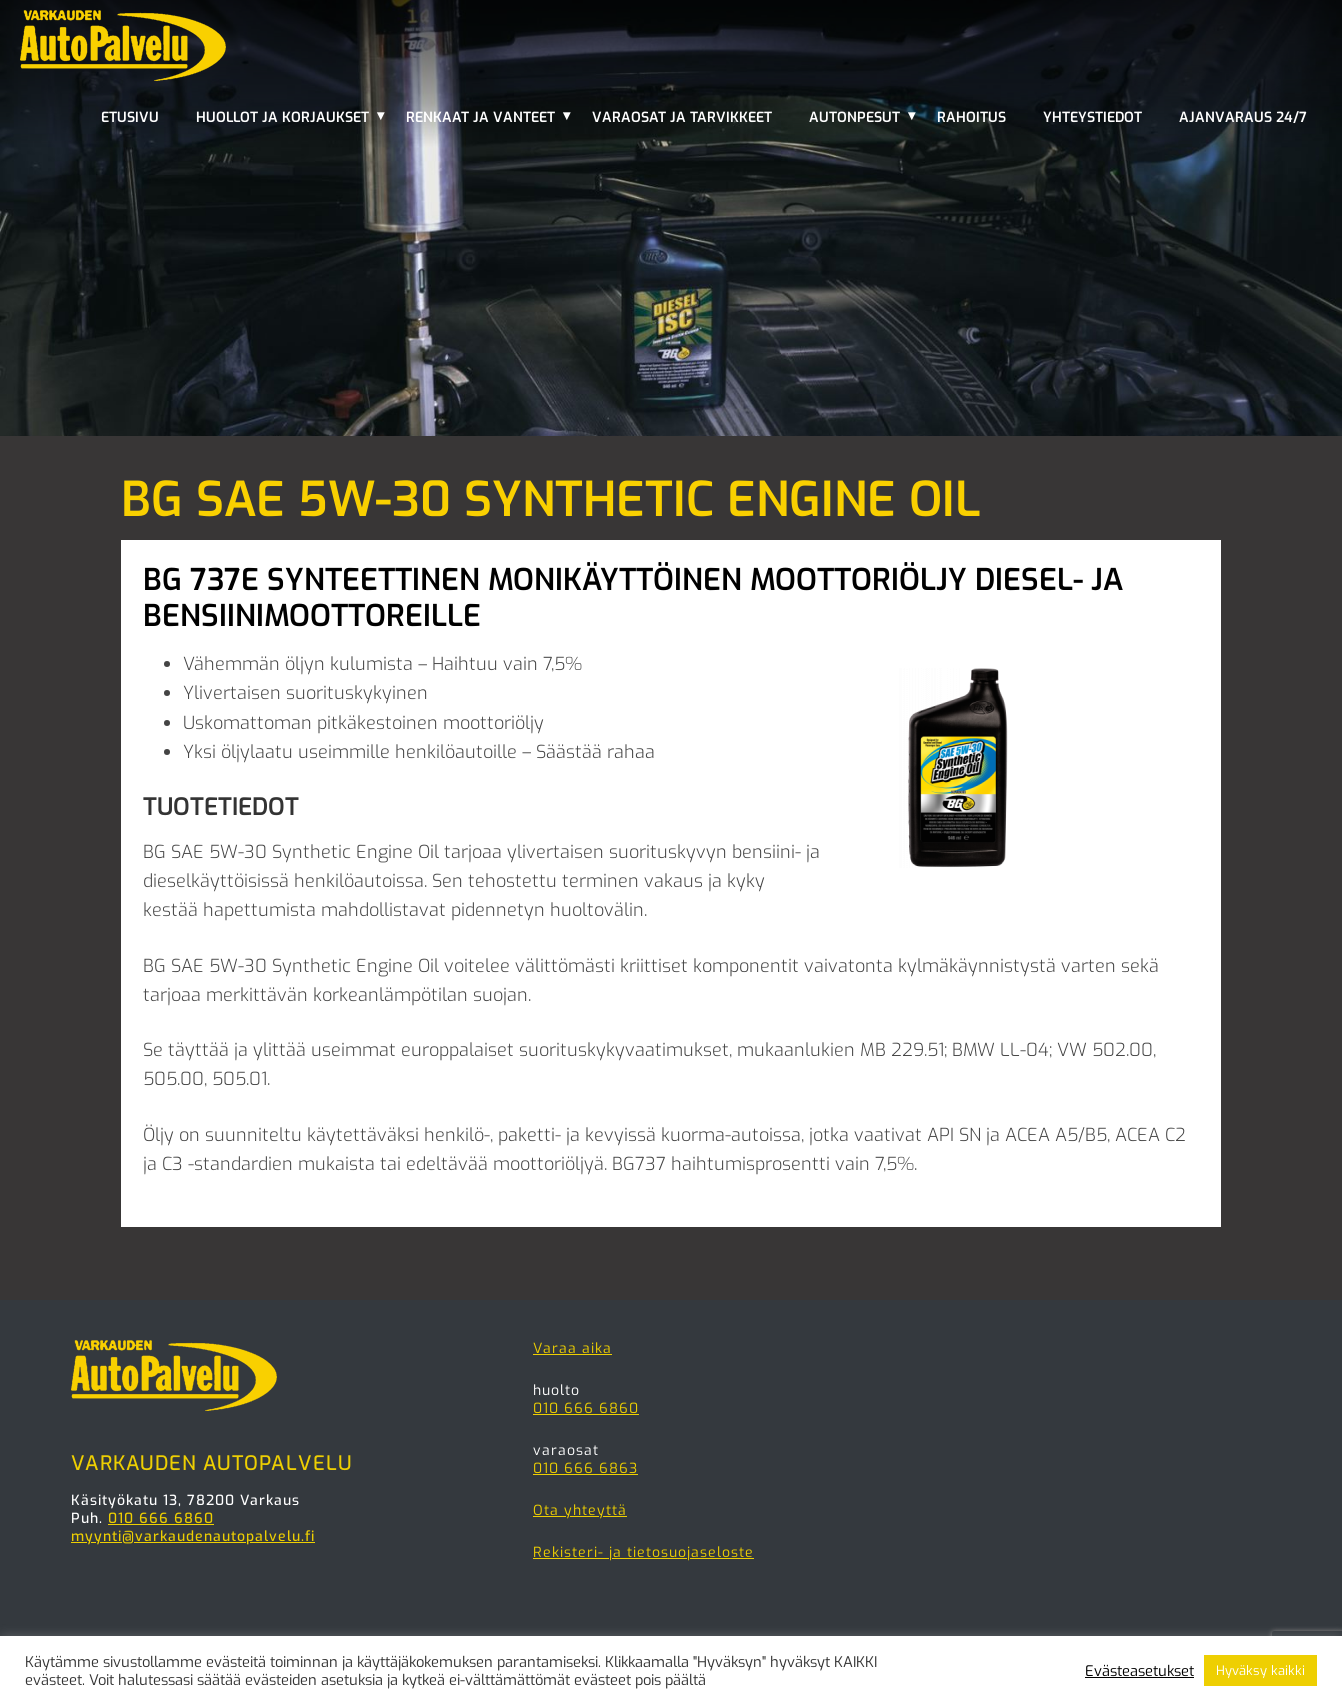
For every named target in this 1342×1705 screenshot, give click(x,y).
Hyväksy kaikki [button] (1260, 1670)
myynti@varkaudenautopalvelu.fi (193, 1536)
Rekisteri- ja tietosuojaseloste (643, 1552)
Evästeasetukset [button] (1139, 1671)
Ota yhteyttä (580, 1510)
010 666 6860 (161, 1518)
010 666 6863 (585, 1468)
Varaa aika (572, 1348)
